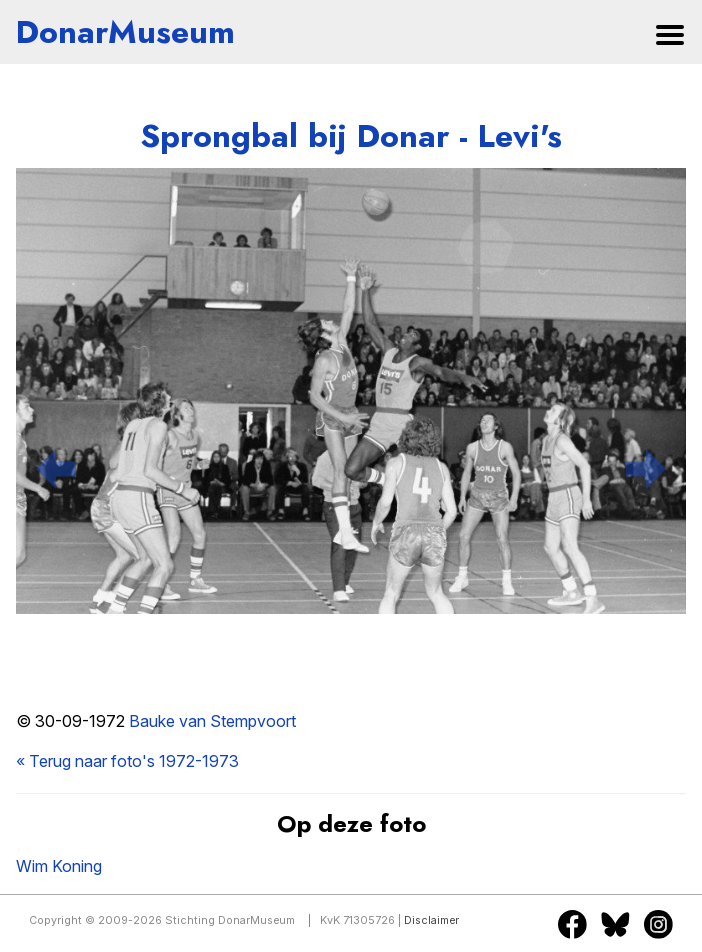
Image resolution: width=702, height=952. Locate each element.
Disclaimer (431, 920)
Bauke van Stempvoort (212, 721)
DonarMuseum (125, 32)
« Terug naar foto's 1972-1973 (127, 761)
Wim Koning (59, 866)
